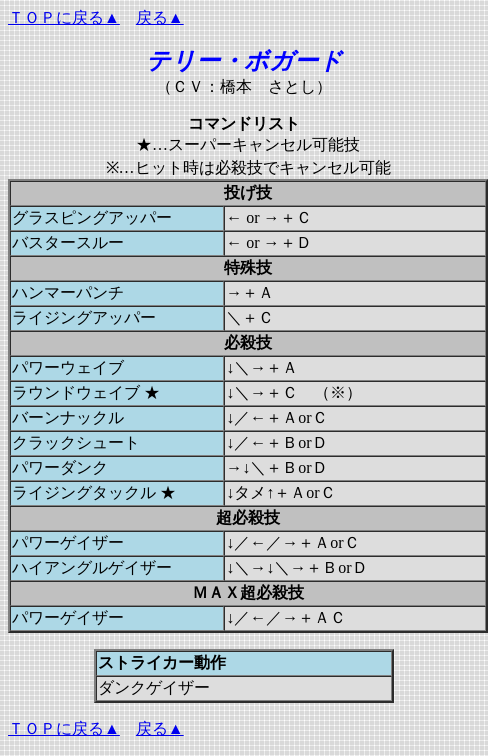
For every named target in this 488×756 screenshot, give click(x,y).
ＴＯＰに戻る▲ (64, 17)
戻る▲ (160, 17)
